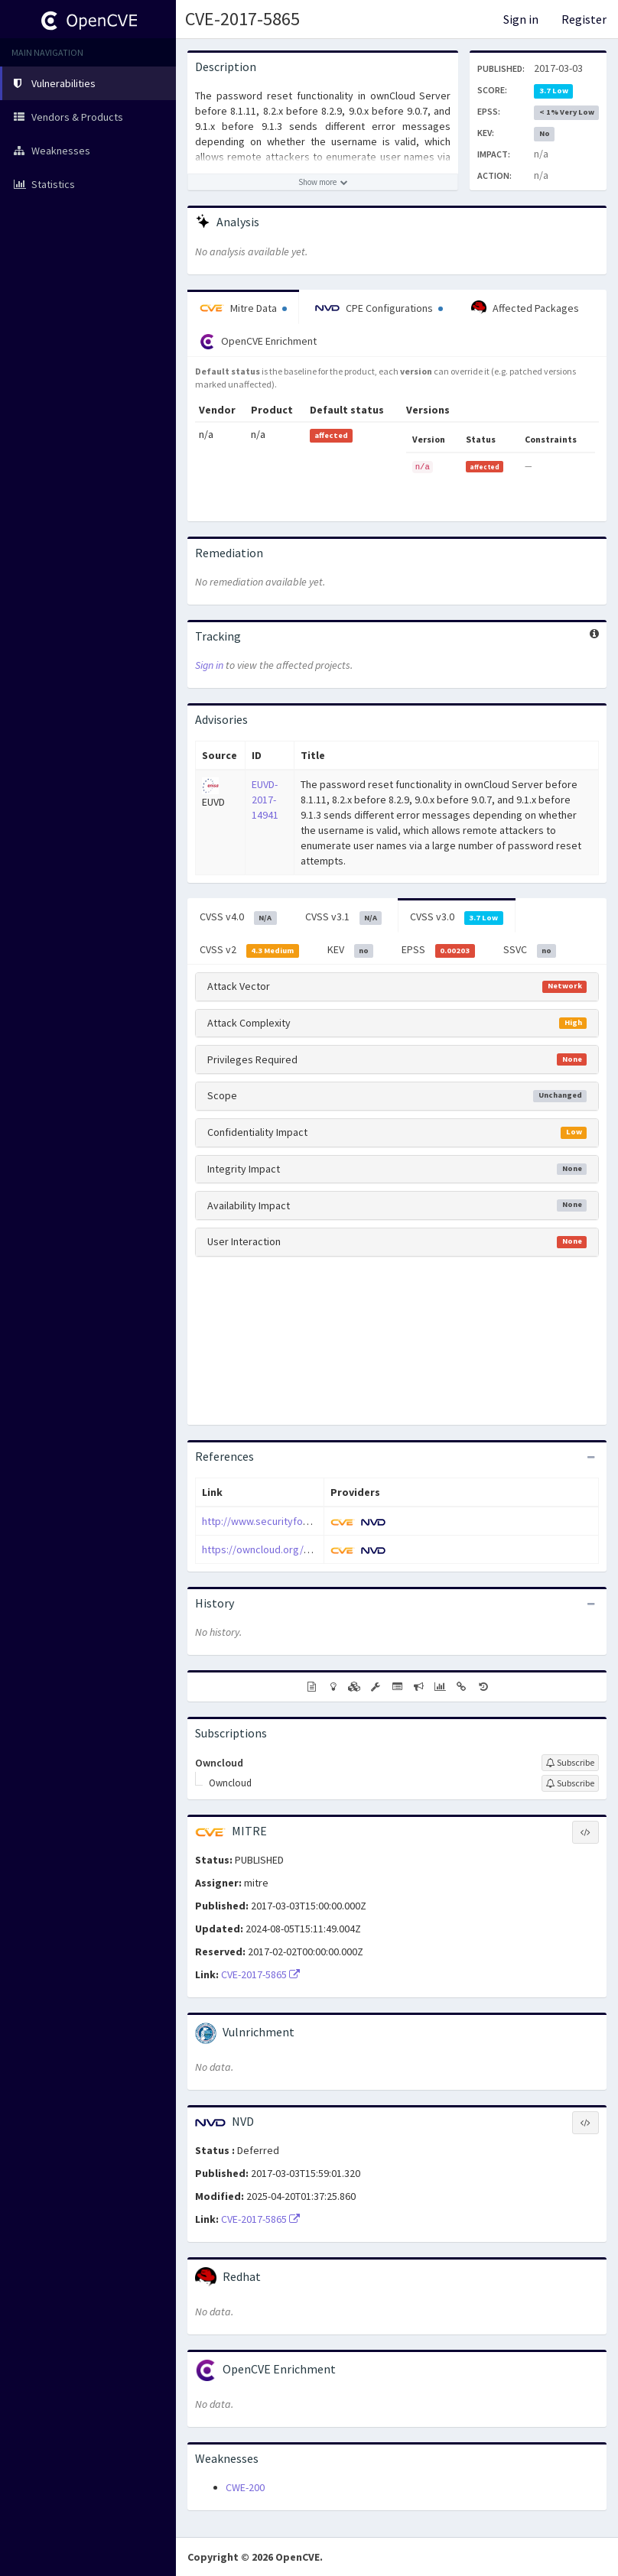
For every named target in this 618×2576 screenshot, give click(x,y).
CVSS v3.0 (456, 917)
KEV (350, 950)
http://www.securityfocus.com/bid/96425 (296, 1521)
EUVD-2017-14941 (265, 799)
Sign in (520, 19)
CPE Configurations (379, 308)
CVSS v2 (249, 950)
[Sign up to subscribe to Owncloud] (570, 1762)
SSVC (530, 950)
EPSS (438, 950)
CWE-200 (245, 2487)
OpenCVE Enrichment (258, 341)
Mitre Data (243, 308)
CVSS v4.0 (238, 917)
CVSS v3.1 (343, 917)
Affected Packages (525, 308)
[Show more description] (322, 182)
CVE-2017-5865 (242, 19)
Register (584, 19)
